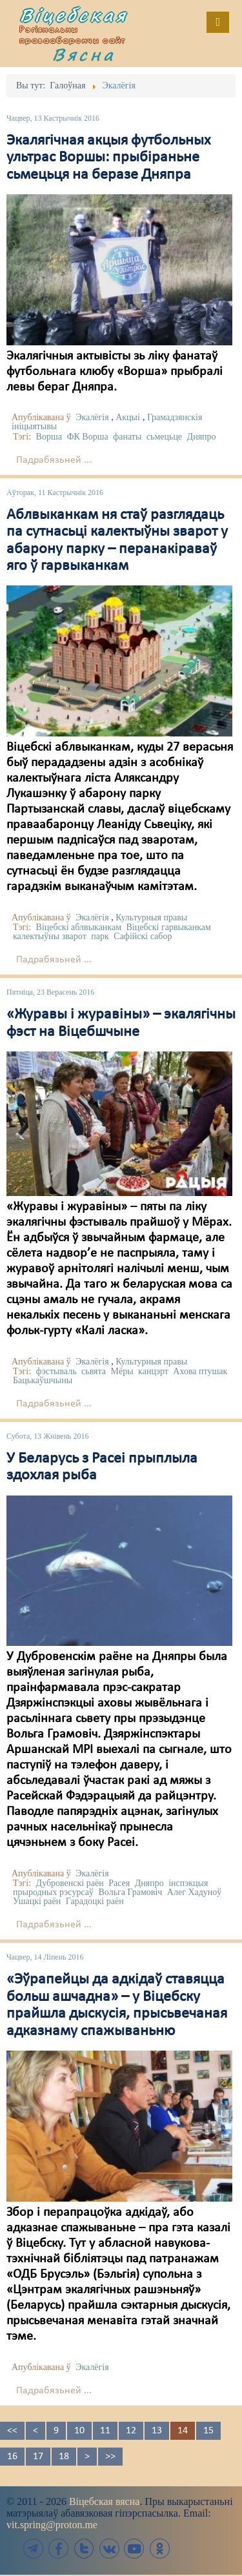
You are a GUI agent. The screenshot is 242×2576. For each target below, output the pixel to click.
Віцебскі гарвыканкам (168, 927)
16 (12, 2456)
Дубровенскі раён (70, 1883)
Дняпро (201, 436)
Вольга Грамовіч (131, 1892)
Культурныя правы (151, 917)
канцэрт (153, 1371)
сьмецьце (164, 436)
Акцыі (128, 417)
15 (208, 2431)
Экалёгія (92, 417)
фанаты (127, 436)
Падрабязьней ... (54, 460)
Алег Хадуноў (194, 1892)
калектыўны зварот (49, 936)
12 (131, 2431)
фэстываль (56, 1371)
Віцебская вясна (104, 2501)
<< (12, 2431)
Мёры (122, 1371)
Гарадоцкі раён (95, 1901)
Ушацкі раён (37, 1901)
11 (105, 2431)
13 (157, 2431)
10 (79, 2431)
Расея (119, 1883)
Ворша (49, 436)
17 (38, 2456)
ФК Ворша (87, 436)
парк (100, 936)
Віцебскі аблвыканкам (78, 927)
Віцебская (73, 15)
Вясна (84, 54)
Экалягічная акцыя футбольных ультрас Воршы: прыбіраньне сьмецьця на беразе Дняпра (108, 158)
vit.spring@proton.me (51, 2524)
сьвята (93, 1371)
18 (64, 2456)
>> (110, 2456)
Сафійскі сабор (143, 936)
